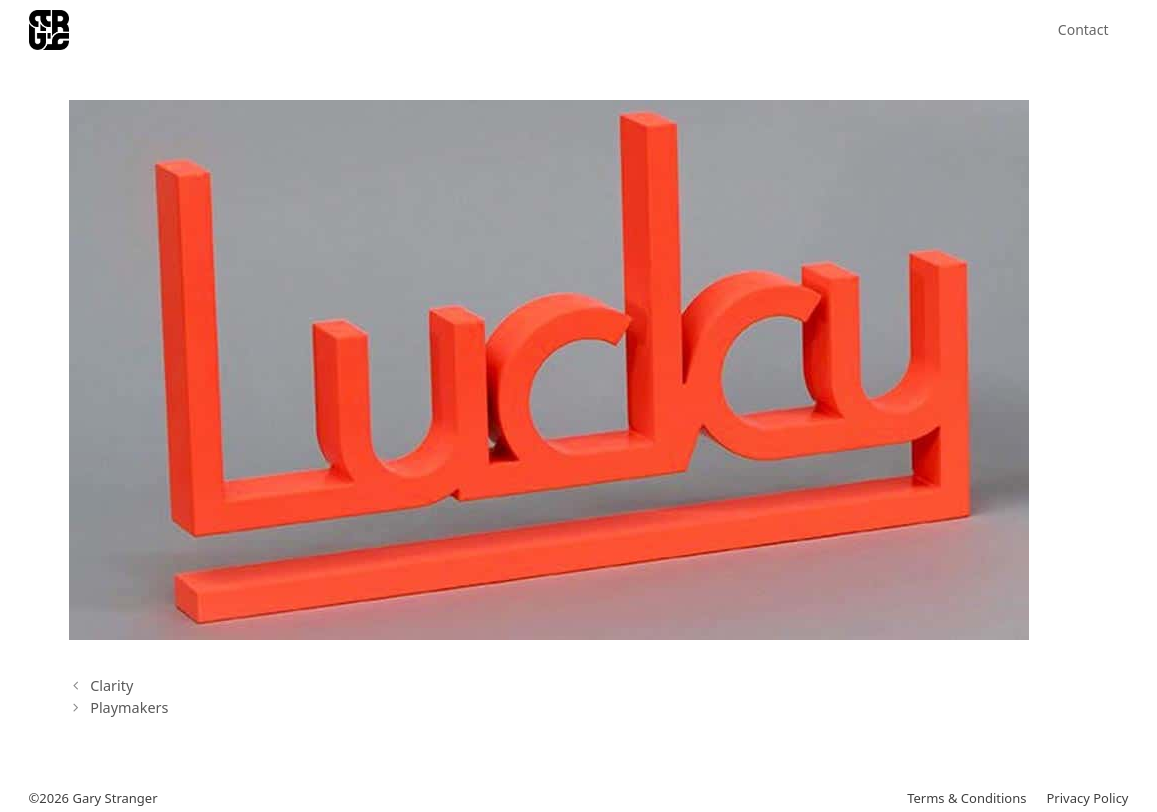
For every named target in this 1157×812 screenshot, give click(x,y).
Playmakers (129, 707)
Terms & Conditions (966, 798)
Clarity (111, 685)
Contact (1083, 29)
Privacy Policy (1087, 798)
